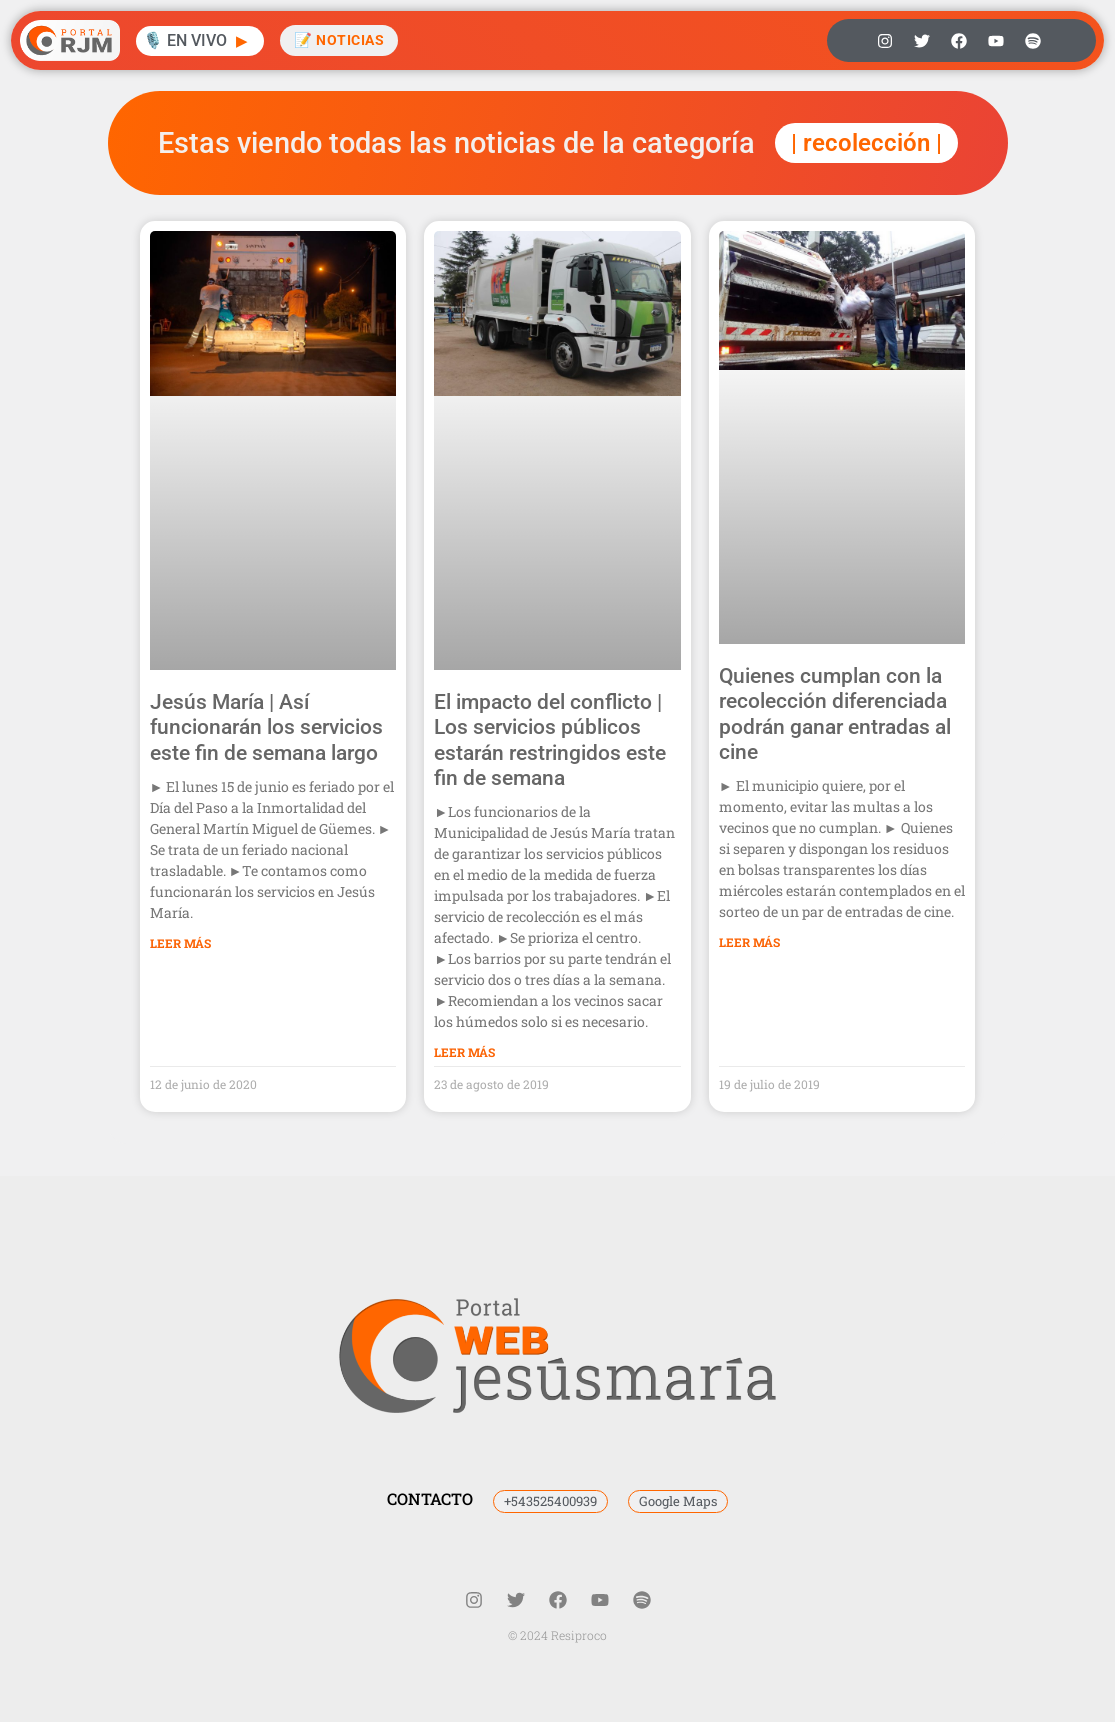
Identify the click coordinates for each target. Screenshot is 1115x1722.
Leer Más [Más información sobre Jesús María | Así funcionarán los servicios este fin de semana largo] (180, 943)
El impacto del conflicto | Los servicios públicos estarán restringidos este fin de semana (550, 740)
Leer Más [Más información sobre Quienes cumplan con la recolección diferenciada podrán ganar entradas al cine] (749, 942)
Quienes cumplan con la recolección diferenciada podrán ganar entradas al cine (835, 714)
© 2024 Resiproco (557, 1635)
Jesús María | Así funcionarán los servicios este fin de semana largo (266, 727)
